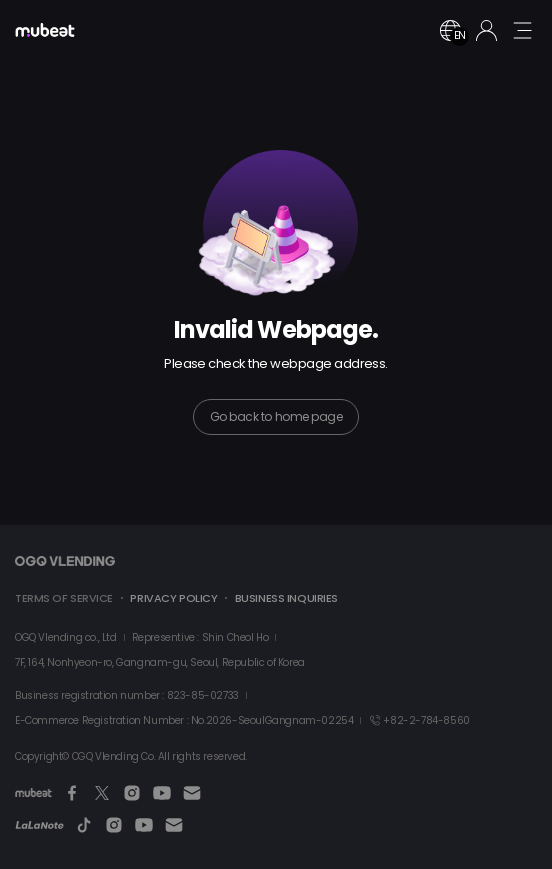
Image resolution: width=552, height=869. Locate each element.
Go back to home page (276, 416)
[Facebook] (72, 793)
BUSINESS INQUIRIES (286, 598)
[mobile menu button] (522, 30)
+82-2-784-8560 (418, 720)
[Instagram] (132, 793)
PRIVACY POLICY (173, 598)
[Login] (486, 30)
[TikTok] (84, 825)
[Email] (192, 793)
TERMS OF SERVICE (64, 598)
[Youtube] (162, 793)
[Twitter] (102, 793)
